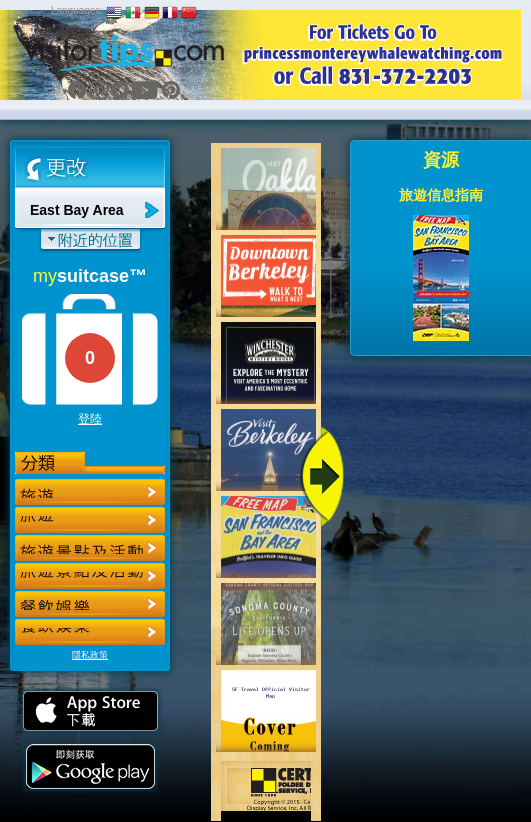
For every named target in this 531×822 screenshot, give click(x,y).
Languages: (77, 10)
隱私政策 (90, 655)
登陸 (90, 419)
